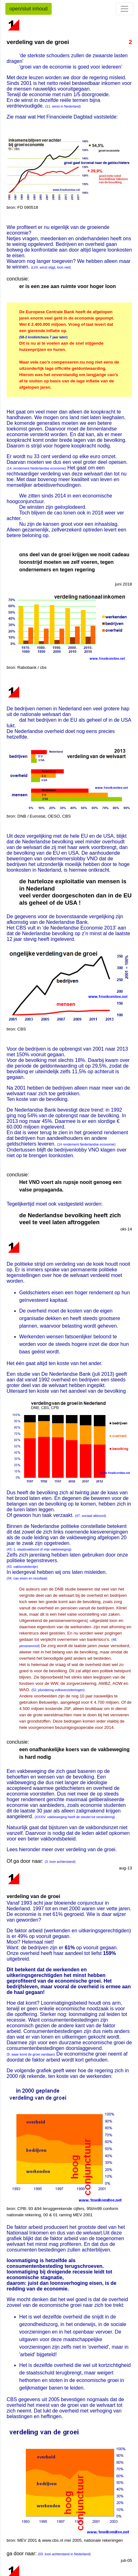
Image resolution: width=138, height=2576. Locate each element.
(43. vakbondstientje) (22, 1566)
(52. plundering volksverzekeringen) (58, 1690)
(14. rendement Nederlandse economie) (36, 468)
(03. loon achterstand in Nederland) (64, 2554)
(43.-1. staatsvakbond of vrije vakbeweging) (39, 1549)
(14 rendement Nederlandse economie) (86, 1144)
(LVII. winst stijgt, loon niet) (51, 267)
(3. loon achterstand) (60, 1861)
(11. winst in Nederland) (63, 106)
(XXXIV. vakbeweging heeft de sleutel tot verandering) (75, 1817)
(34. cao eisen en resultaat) (27, 1578)
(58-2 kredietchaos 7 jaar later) (43, 337)
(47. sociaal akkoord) (90, 1516)
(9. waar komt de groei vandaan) (31, 2054)
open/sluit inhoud (28, 8)
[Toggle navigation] (124, 9)
